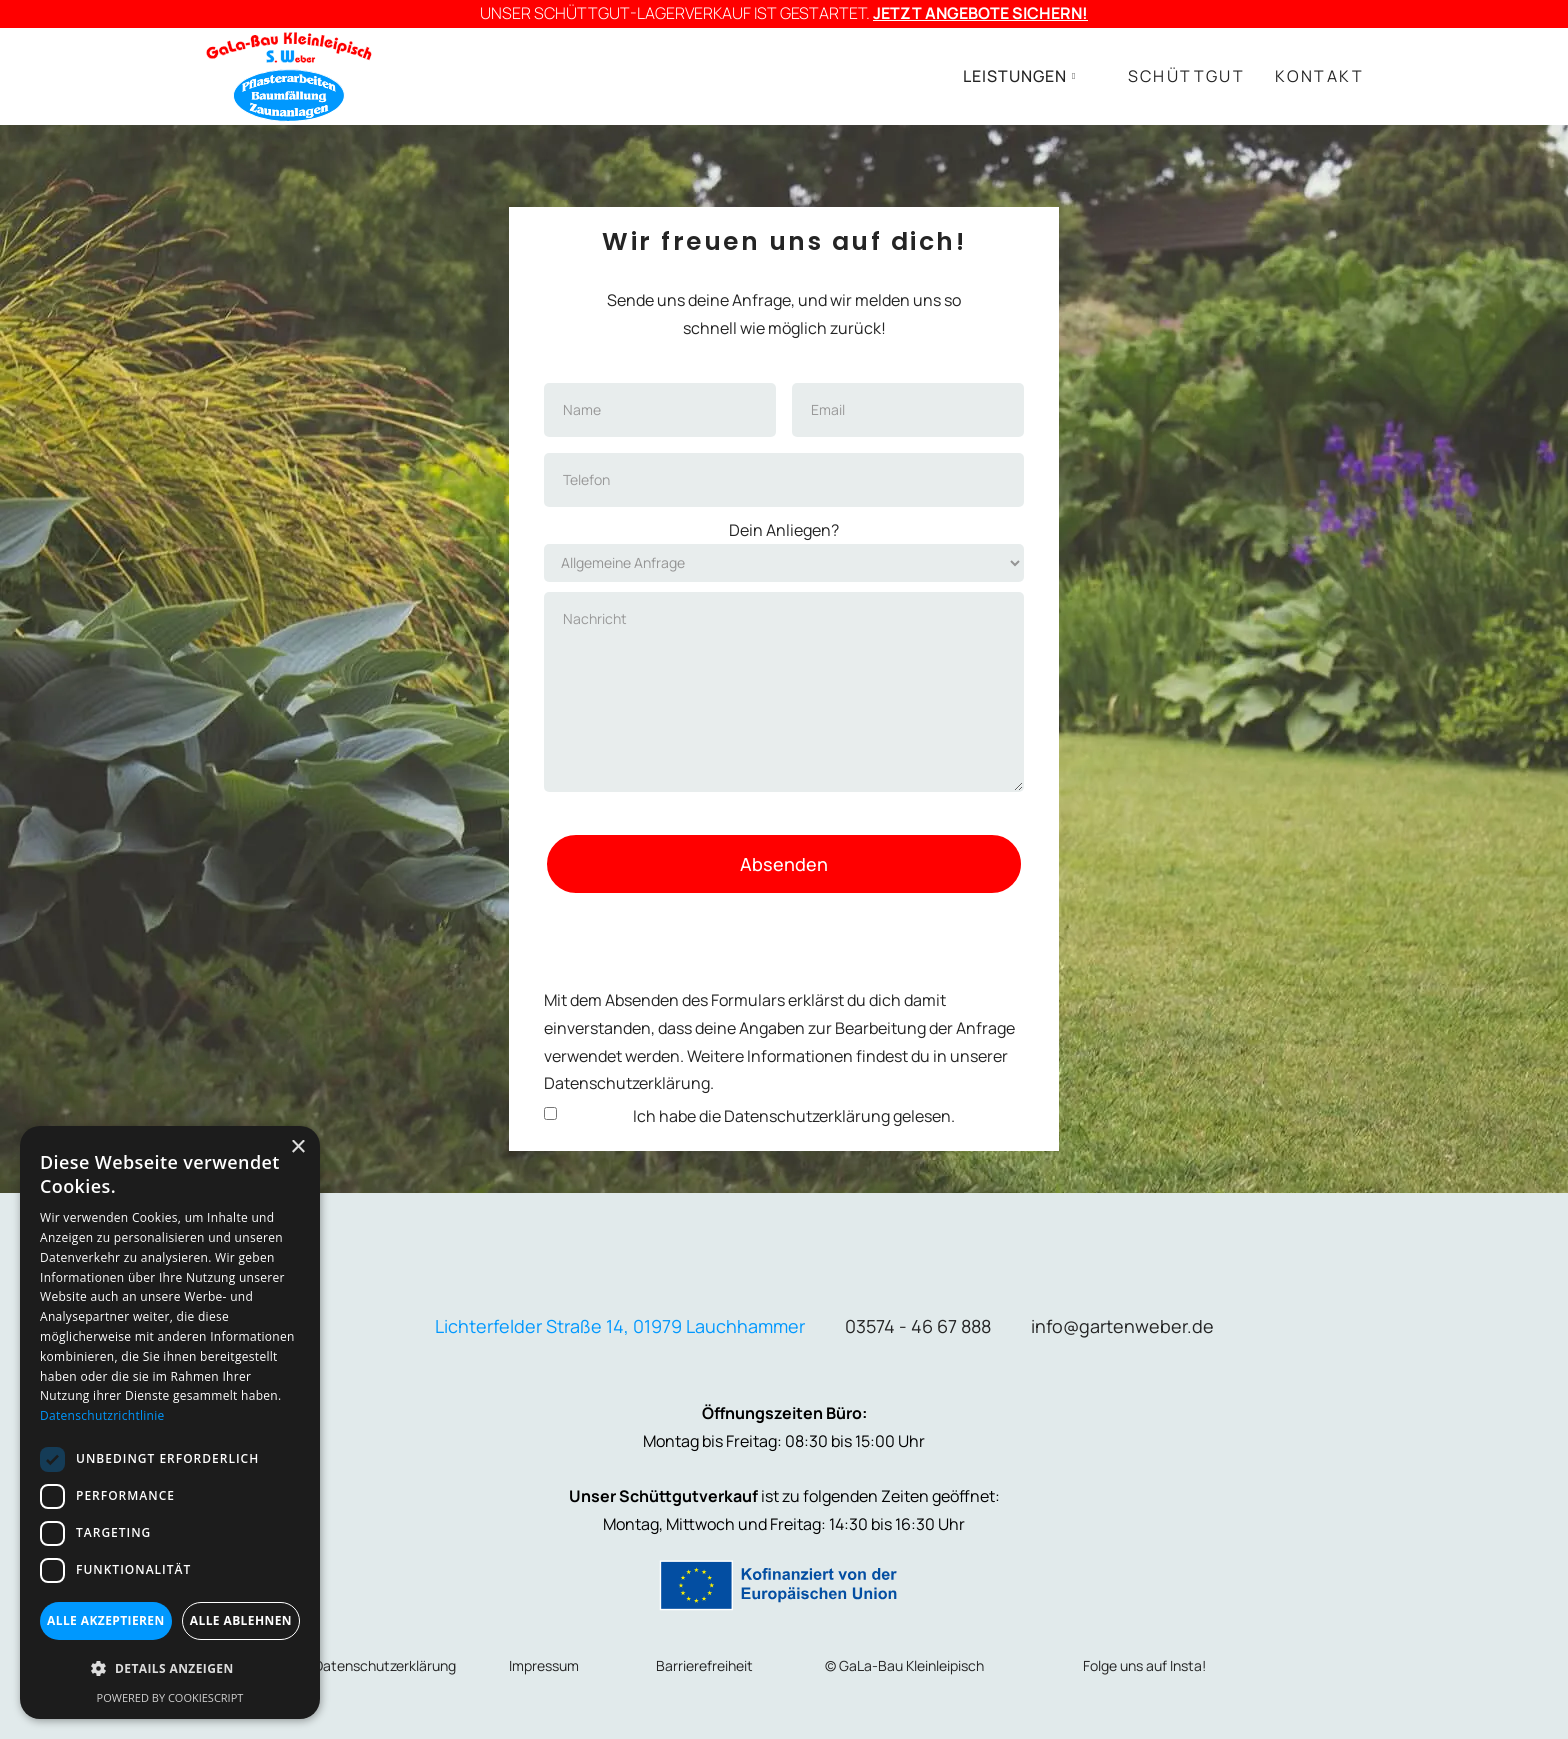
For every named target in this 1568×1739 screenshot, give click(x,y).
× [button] (297, 1147)
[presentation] (784, 935)
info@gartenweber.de (1122, 1326)
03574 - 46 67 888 (918, 1326)
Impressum (544, 1665)
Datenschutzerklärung (807, 1116)
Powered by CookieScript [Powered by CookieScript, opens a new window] (170, 1697)
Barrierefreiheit (704, 1665)
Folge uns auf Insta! (1144, 1665)
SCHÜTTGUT (1187, 76)
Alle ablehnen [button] (241, 1620)
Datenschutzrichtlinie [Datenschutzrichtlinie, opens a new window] (102, 1415)
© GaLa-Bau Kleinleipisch (904, 1665)
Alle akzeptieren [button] (106, 1620)
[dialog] (170, 1422)
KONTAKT (1319, 76)
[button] (1020, 77)
